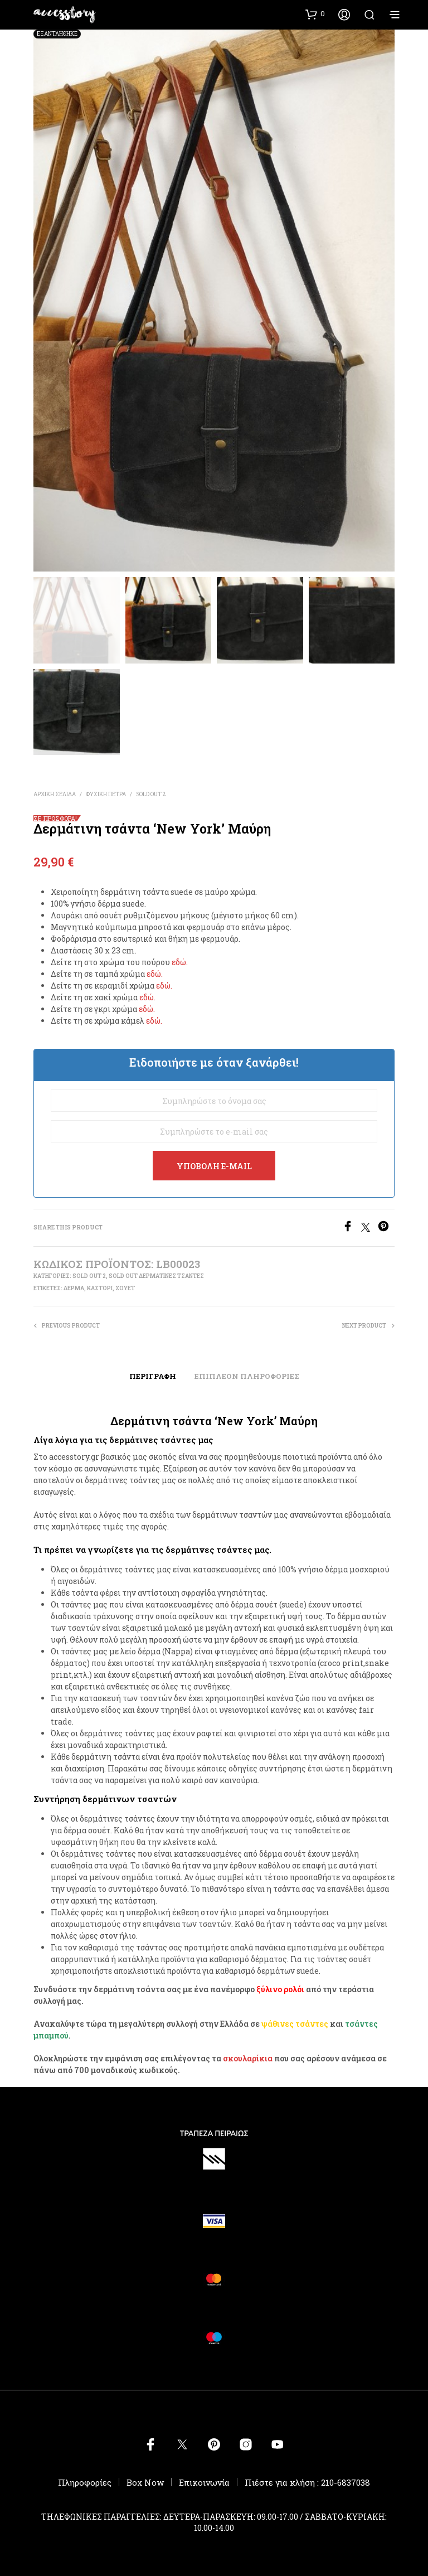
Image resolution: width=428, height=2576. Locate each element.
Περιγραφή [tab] (152, 1376)
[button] (315, 14)
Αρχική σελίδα (54, 794)
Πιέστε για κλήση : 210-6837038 (307, 2482)
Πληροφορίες (84, 2482)
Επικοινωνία (204, 2482)
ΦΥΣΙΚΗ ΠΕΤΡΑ (106, 794)
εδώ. (180, 962)
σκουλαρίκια (248, 2058)
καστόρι (100, 1288)
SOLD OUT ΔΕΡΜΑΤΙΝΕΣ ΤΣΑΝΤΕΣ (156, 1276)
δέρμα (74, 1288)
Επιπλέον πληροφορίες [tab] (246, 1376)
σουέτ (125, 1288)
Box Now (145, 2482)
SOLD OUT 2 (151, 794)
